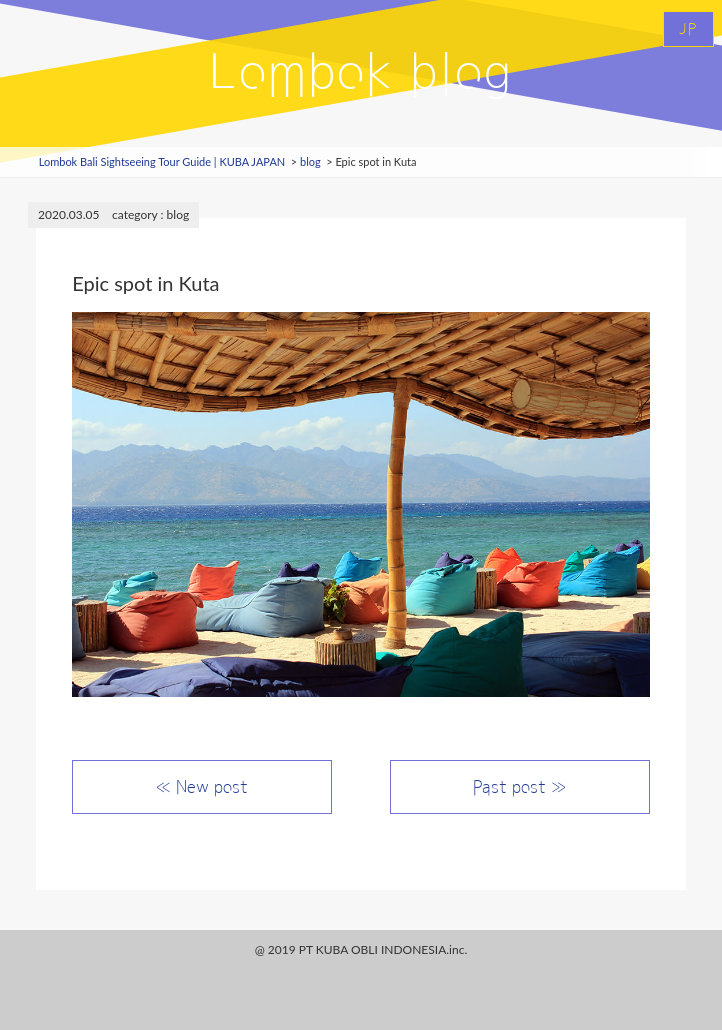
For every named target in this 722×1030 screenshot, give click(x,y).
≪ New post (202, 787)
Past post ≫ (519, 787)
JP (688, 29)
